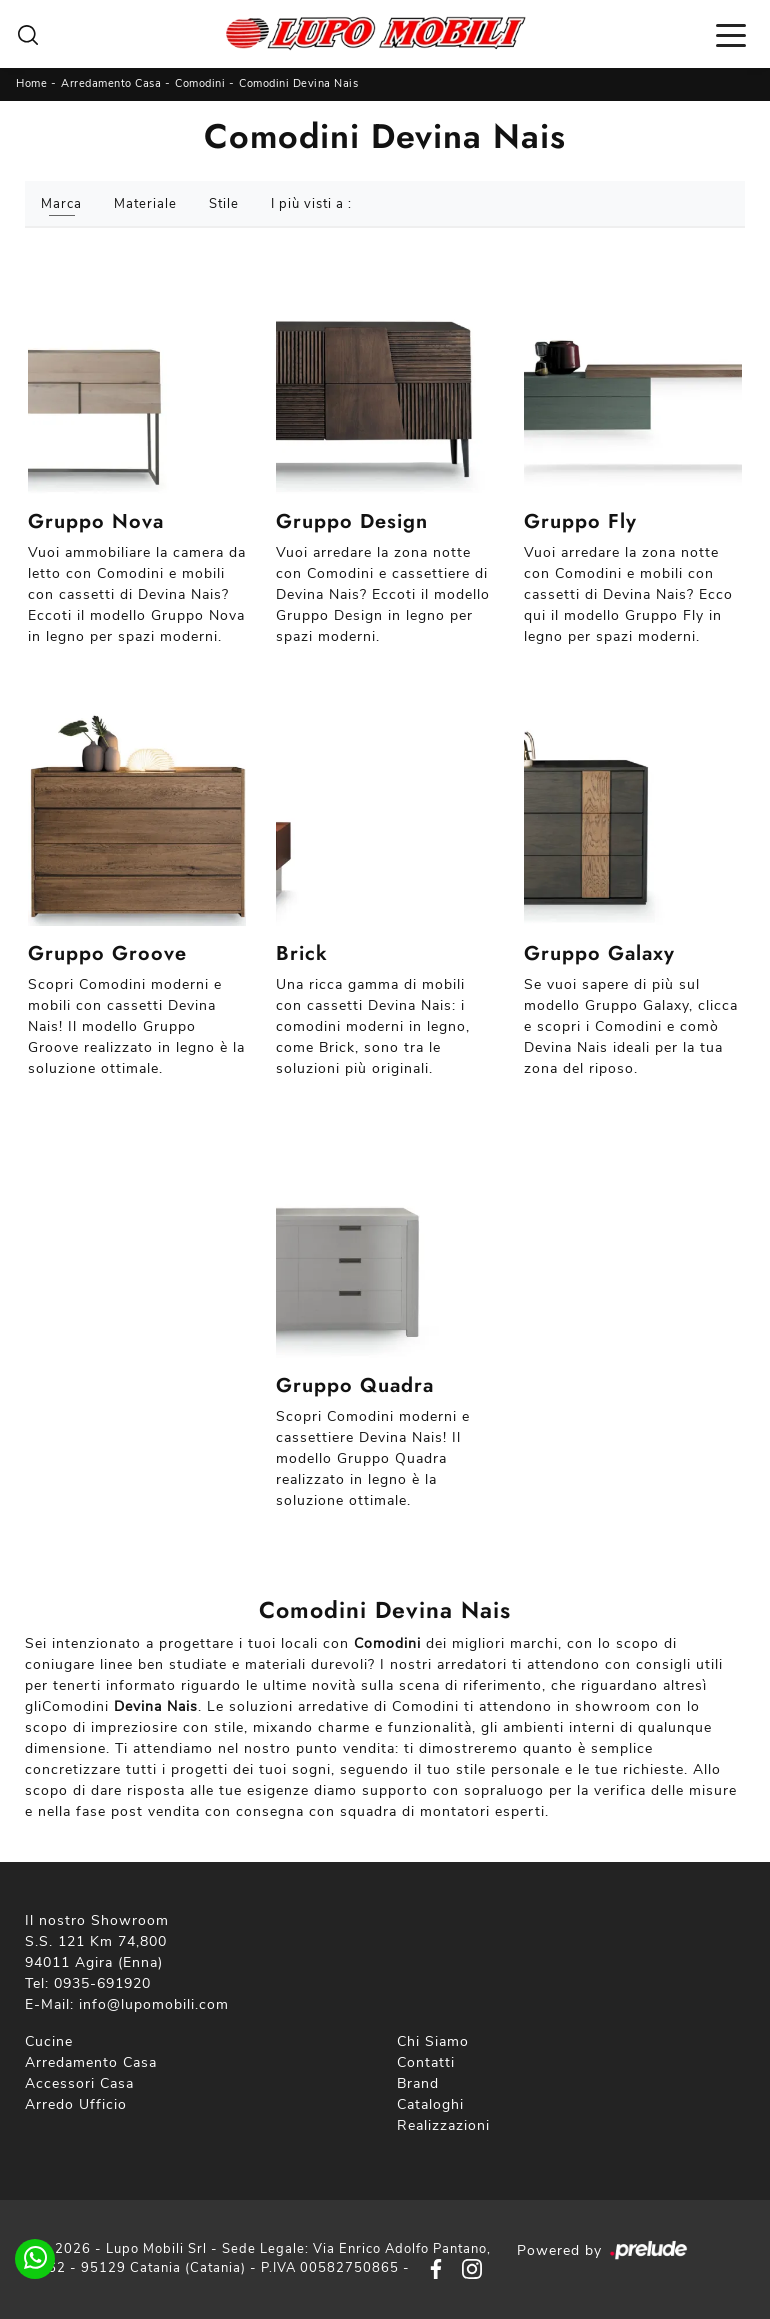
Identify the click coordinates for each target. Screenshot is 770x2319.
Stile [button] (224, 204)
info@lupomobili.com (154, 2004)
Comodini (200, 83)
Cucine (49, 2041)
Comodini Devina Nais (298, 83)
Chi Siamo (433, 2041)
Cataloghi (430, 2104)
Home (31, 83)
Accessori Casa (79, 2083)
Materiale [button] (145, 204)
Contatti (426, 2062)
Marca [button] (61, 204)
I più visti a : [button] (311, 204)
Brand (418, 2083)
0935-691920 (102, 1983)
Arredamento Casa (111, 83)
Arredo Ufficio (76, 2104)
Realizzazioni (443, 2125)
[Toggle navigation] (731, 34)
